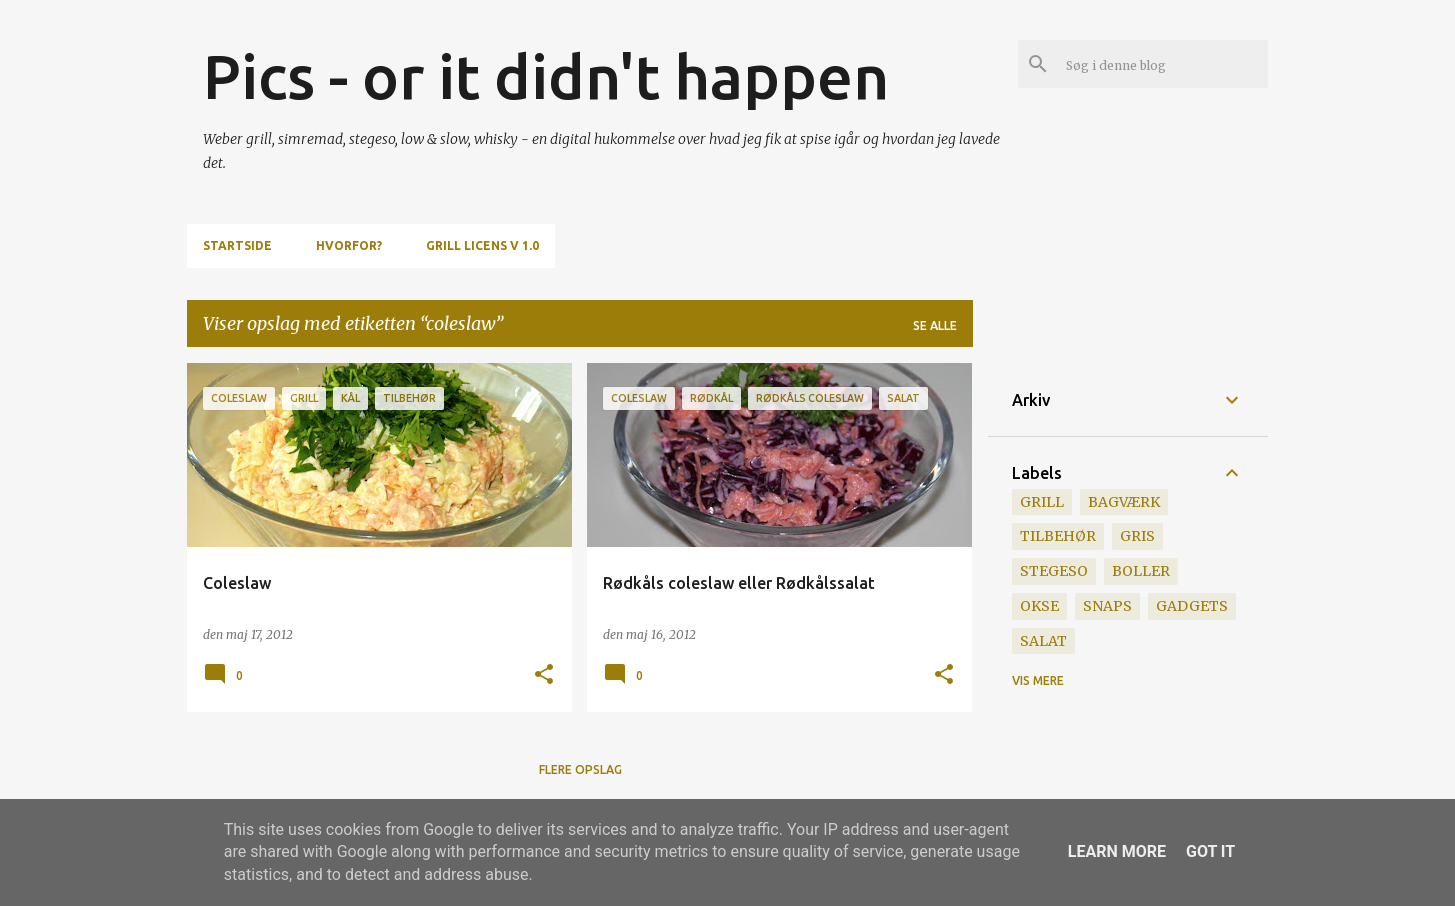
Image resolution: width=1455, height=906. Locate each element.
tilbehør (1058, 536)
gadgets (1192, 606)
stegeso (1054, 571)
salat (1043, 641)
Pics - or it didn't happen (546, 76)
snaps (1107, 606)
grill (1042, 502)
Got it (1210, 851)
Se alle (935, 325)
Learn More (1117, 851)
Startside (237, 245)
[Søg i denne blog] (1163, 64)
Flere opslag (580, 769)
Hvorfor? (349, 245)
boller (1141, 571)
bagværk (1124, 502)
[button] (544, 675)
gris (1137, 536)
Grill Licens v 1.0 (482, 245)
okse (1039, 606)
